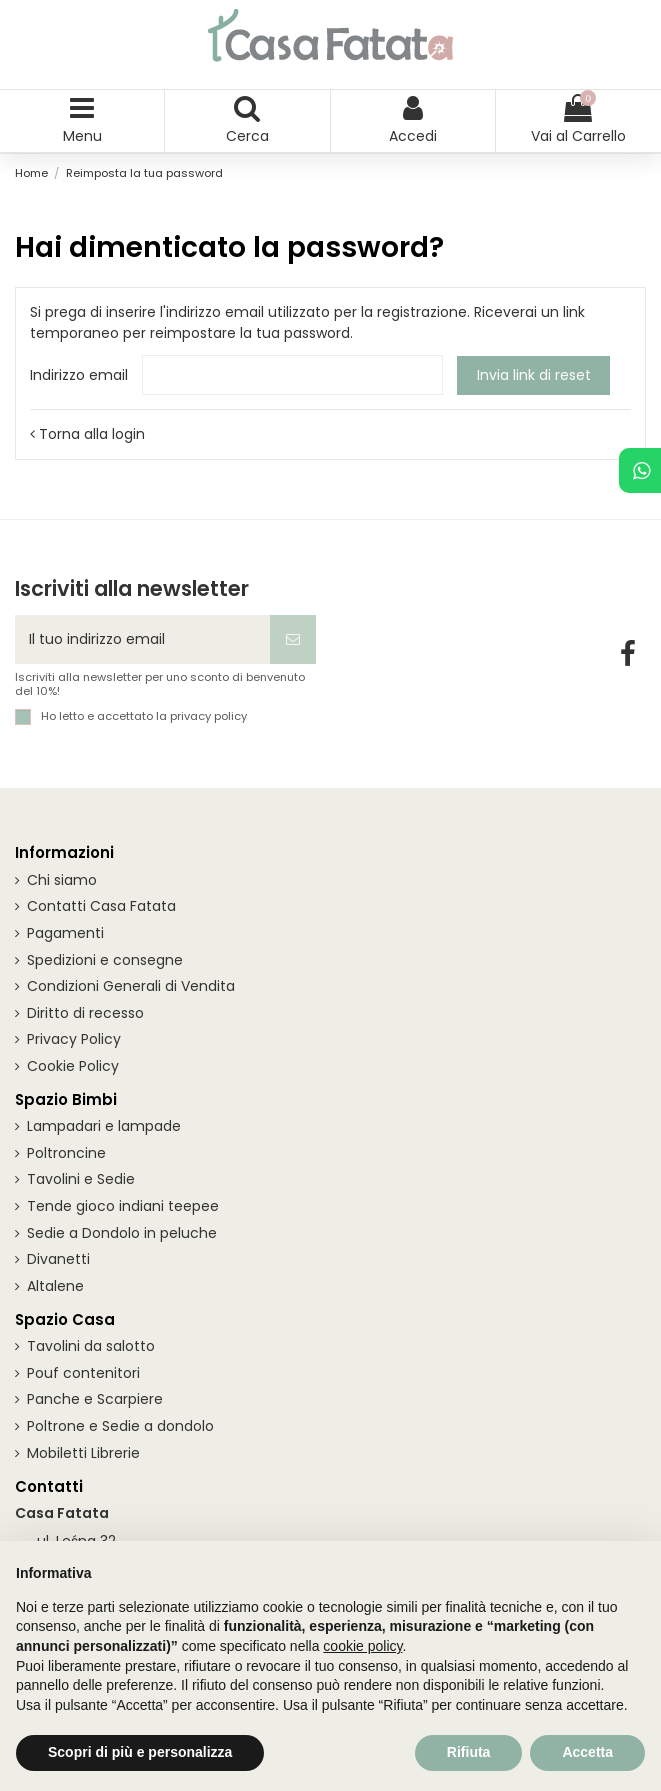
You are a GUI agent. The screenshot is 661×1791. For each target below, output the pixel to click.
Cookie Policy (73, 1066)
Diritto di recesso (85, 1013)
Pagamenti (65, 933)
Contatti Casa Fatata (101, 906)
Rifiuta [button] (469, 1752)
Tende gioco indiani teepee (123, 1206)
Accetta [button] (587, 1752)
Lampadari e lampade (104, 1126)
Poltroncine (66, 1153)
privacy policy (208, 716)
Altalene (55, 1286)
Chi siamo (62, 880)
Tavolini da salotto (91, 1346)
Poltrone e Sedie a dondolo (120, 1426)
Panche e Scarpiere (95, 1399)
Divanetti (58, 1259)
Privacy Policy (74, 1039)
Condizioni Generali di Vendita (131, 986)
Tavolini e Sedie (81, 1179)
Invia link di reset (534, 375)
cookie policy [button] (362, 1646)
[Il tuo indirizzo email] (142, 639)
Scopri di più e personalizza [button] (140, 1752)
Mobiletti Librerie (83, 1453)
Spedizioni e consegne (105, 960)
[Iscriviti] (293, 639)
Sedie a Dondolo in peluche (122, 1233)
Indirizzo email (79, 375)
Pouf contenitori (83, 1373)
